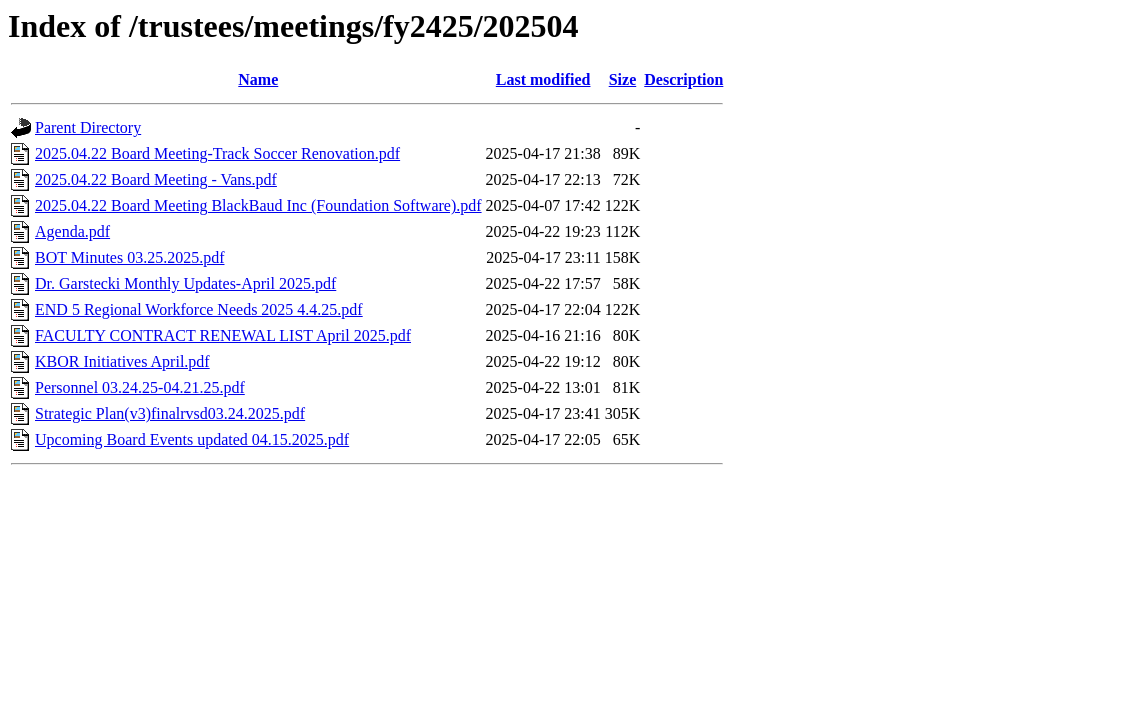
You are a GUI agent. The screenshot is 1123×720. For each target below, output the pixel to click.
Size (623, 79)
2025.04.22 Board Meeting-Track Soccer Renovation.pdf (217, 153)
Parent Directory (88, 127)
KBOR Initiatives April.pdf (122, 361)
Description (683, 79)
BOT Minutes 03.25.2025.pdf (129, 257)
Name (258, 79)
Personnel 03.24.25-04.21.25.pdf (140, 387)
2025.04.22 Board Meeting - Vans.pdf (156, 179)
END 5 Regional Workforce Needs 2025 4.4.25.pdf (199, 309)
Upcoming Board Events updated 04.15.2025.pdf (192, 439)
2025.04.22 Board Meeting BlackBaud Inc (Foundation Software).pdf (258, 205)
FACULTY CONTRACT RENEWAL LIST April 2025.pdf (223, 335)
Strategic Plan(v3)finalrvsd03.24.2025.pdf (170, 413)
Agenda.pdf (72, 231)
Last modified (543, 79)
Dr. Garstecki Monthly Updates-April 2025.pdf (185, 283)
